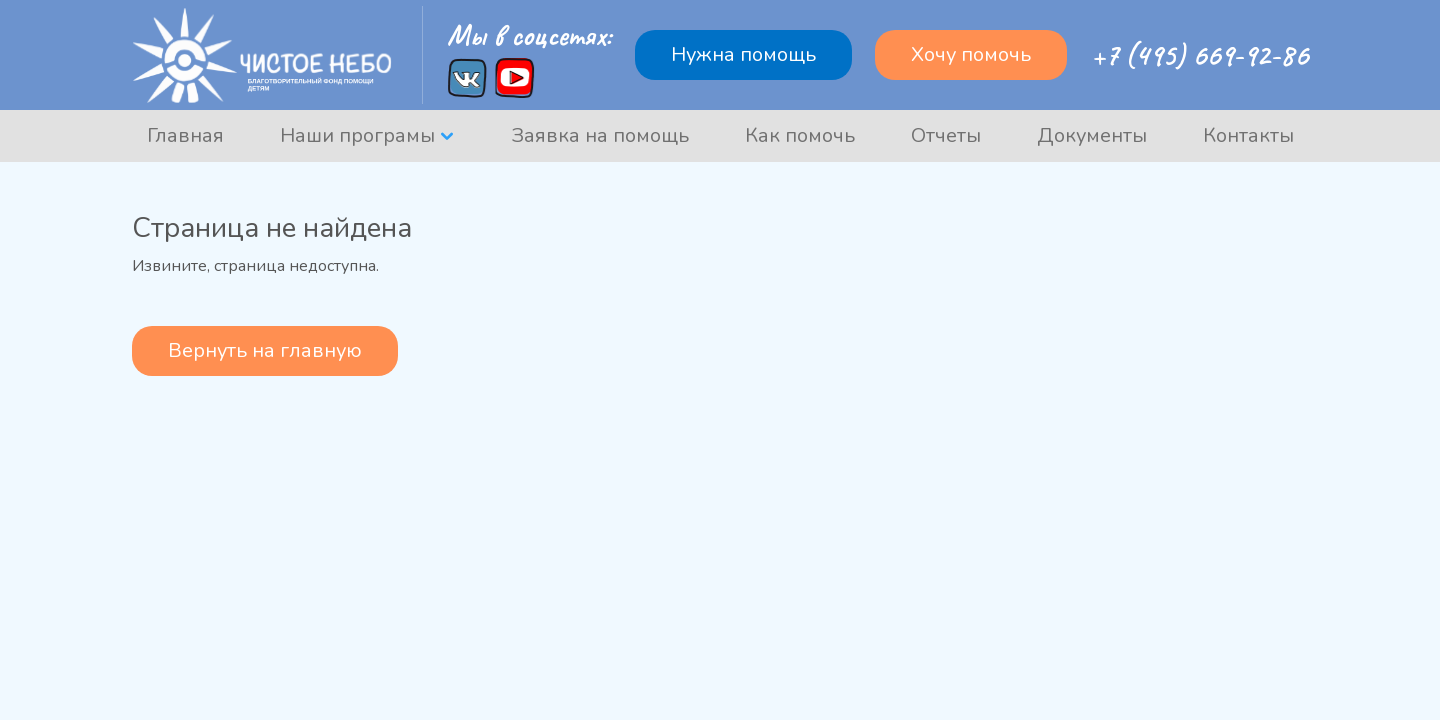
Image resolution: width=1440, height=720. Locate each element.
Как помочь (800, 135)
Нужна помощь (743, 54)
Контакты (1248, 135)
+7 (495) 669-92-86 (1199, 55)
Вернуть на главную (265, 350)
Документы (1092, 135)
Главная (185, 135)
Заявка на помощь (600, 135)
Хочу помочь (971, 54)
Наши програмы (357, 135)
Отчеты (946, 135)
